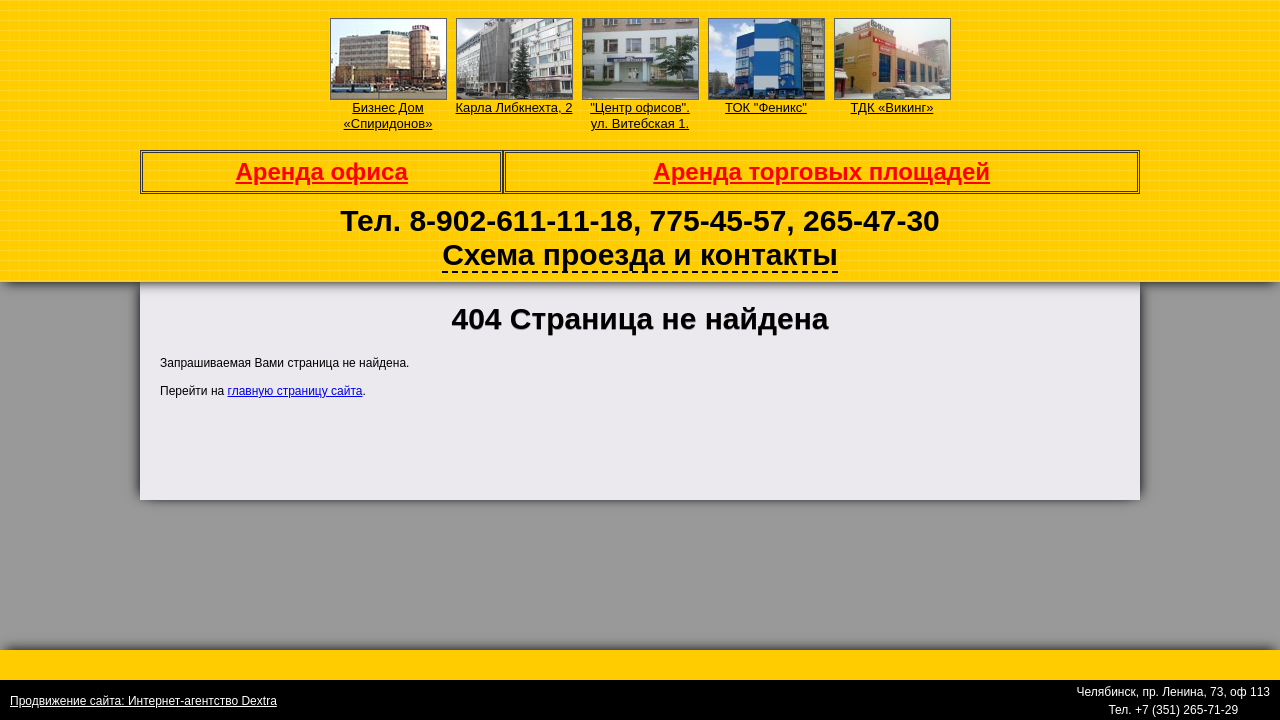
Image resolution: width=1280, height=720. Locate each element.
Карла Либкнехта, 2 (514, 107)
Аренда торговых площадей (821, 171)
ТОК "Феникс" (766, 107)
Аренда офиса (321, 171)
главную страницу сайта (295, 391)
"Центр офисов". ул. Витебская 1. (640, 115)
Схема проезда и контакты (640, 254)
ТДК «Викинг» (892, 107)
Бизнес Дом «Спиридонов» (388, 115)
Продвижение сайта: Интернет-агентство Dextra (143, 701)
